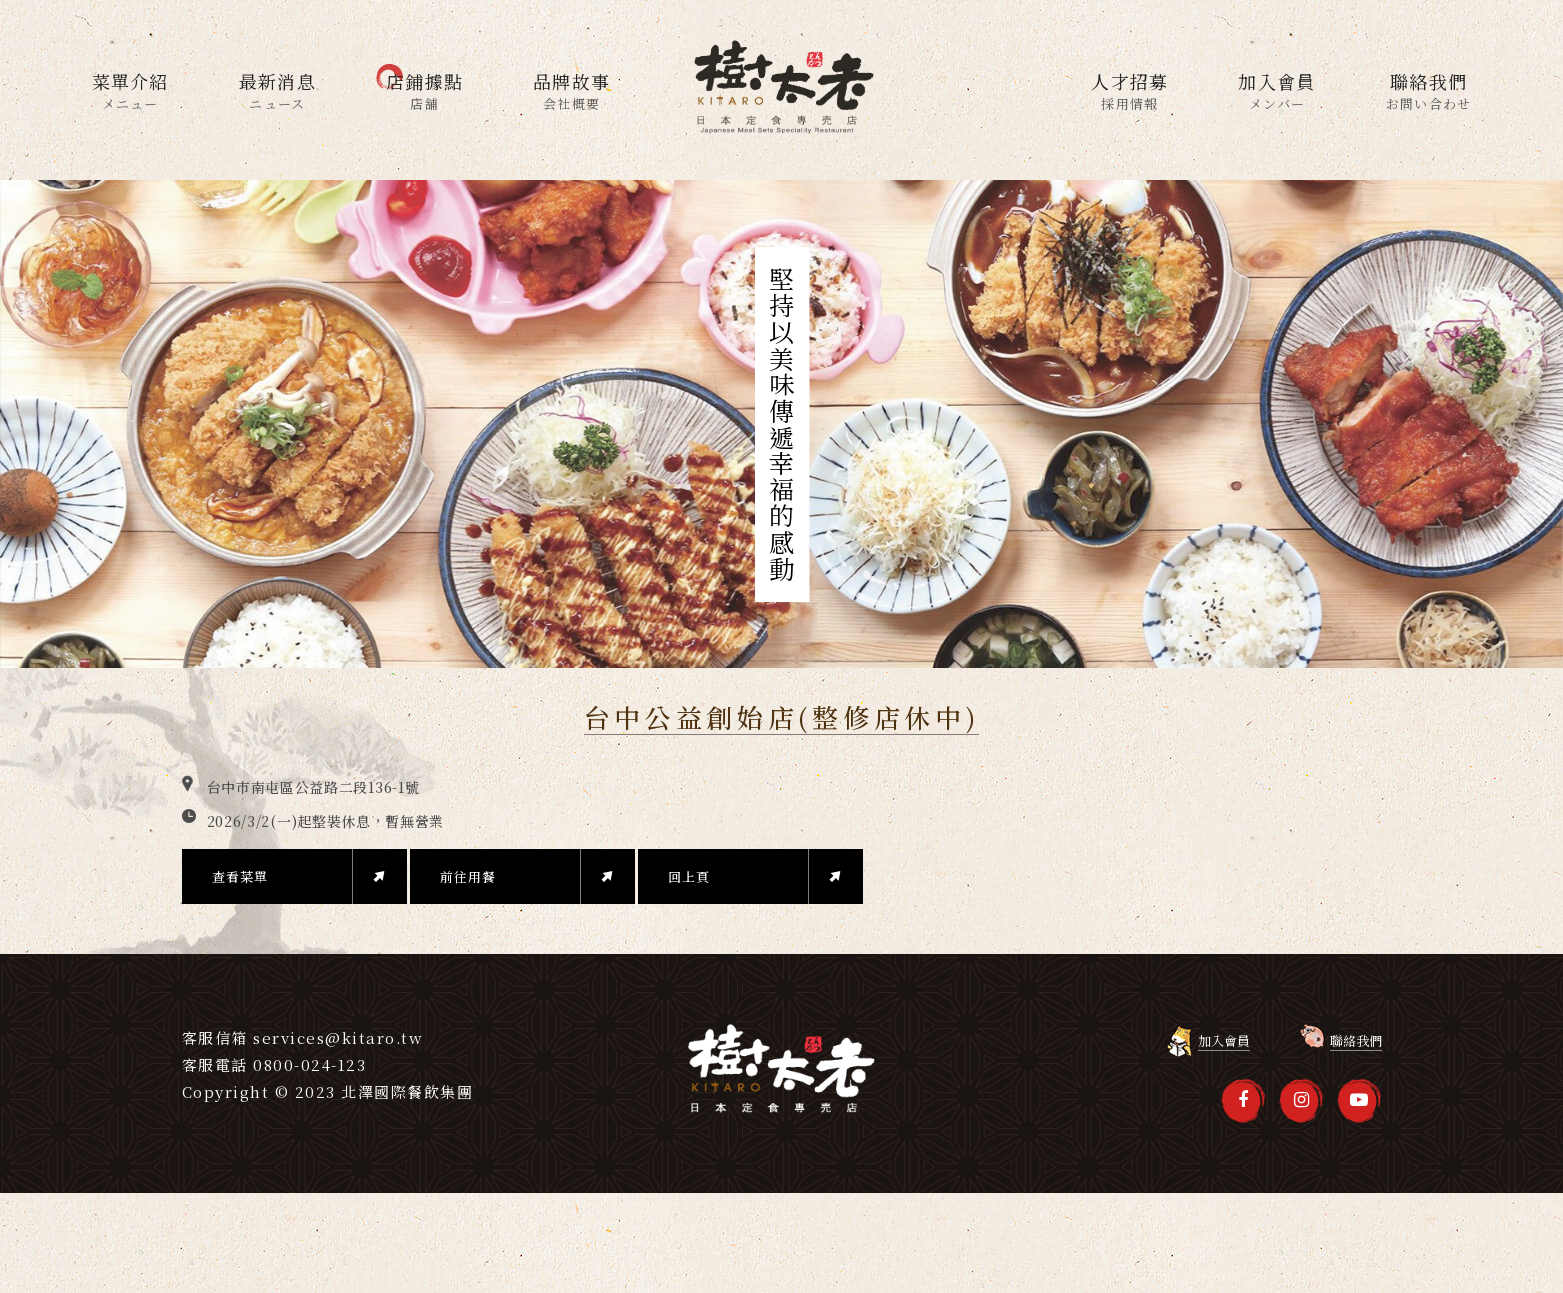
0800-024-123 (309, 1064)
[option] (781, 424)
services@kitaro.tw (338, 1037)
